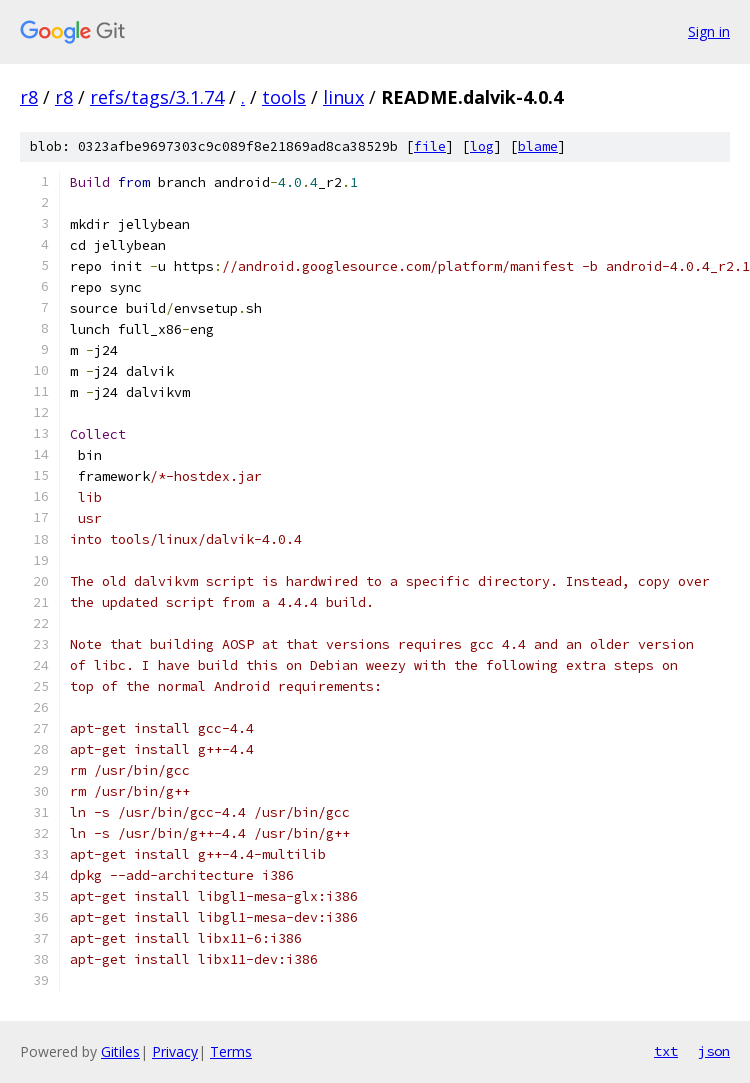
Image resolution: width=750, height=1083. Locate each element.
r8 (29, 97)
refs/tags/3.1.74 (157, 97)
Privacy (175, 1051)
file (430, 146)
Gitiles (120, 1051)
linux (343, 97)
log (482, 146)
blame (538, 146)
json (714, 1051)
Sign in (709, 31)
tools (284, 97)
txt (666, 1051)
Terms (231, 1051)
